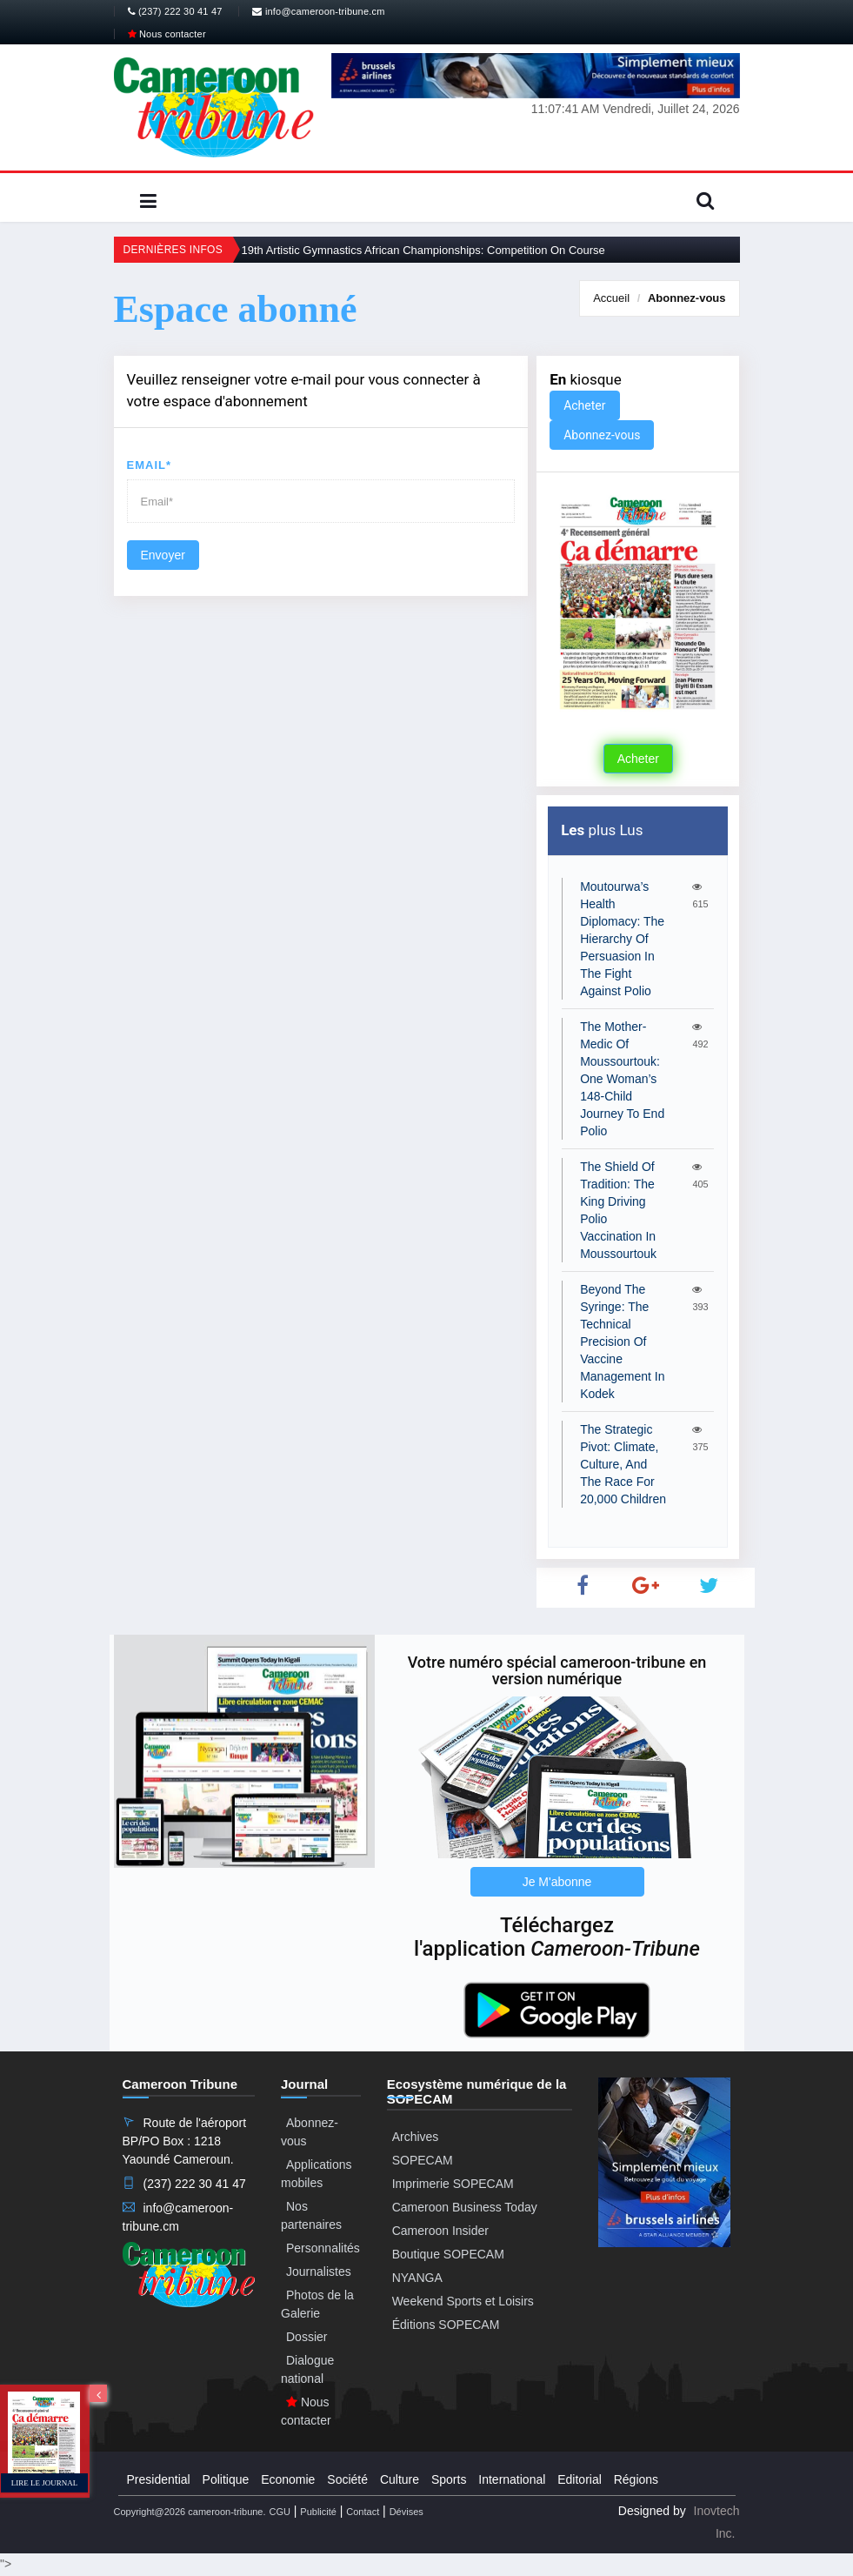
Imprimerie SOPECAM (453, 2184)
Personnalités (323, 2248)
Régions (636, 2479)
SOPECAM (422, 2160)
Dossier (306, 2337)
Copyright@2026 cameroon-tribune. (190, 2511)
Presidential (158, 2479)
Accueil (611, 297)
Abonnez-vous (687, 297)
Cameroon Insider (440, 2231)
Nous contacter (167, 34)
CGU (279, 2511)
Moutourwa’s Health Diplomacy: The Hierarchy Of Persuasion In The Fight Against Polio (622, 939)
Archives (415, 2137)
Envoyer (163, 555)
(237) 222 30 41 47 (175, 11)
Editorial (579, 2479)
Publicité (318, 2511)
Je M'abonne (557, 1882)
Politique (226, 2479)
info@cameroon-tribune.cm (318, 11)
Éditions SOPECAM (446, 2325)
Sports (448, 2479)
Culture (399, 2479)
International (511, 2479)
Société (347, 2479)
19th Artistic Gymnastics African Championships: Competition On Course (423, 250)
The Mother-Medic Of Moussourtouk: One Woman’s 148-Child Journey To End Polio (622, 1079)
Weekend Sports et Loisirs (463, 2301)
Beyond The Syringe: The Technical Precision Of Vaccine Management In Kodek (622, 1341)
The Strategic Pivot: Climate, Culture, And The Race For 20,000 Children (623, 1464)
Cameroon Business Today (464, 2207)
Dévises (406, 2511)
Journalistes (318, 2271)
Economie (288, 2479)
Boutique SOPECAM (448, 2254)
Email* (149, 465)
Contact (362, 2511)
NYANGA (417, 2278)
